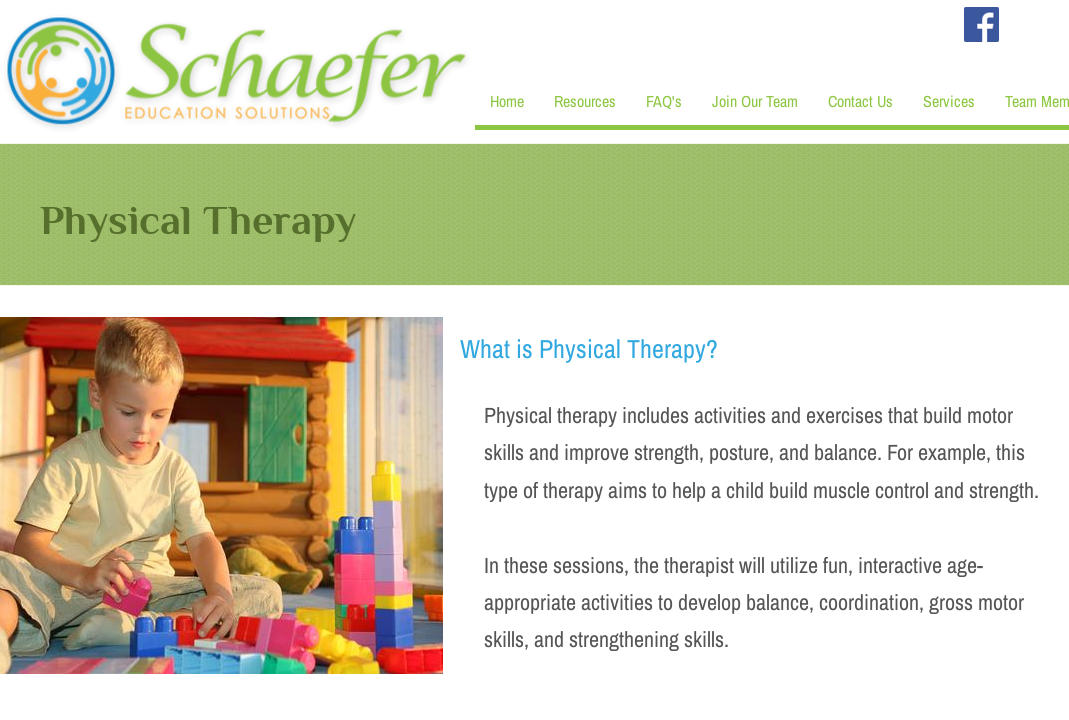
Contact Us (860, 101)
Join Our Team (755, 101)
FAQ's (664, 101)
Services (949, 101)
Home (507, 101)
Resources (585, 101)
